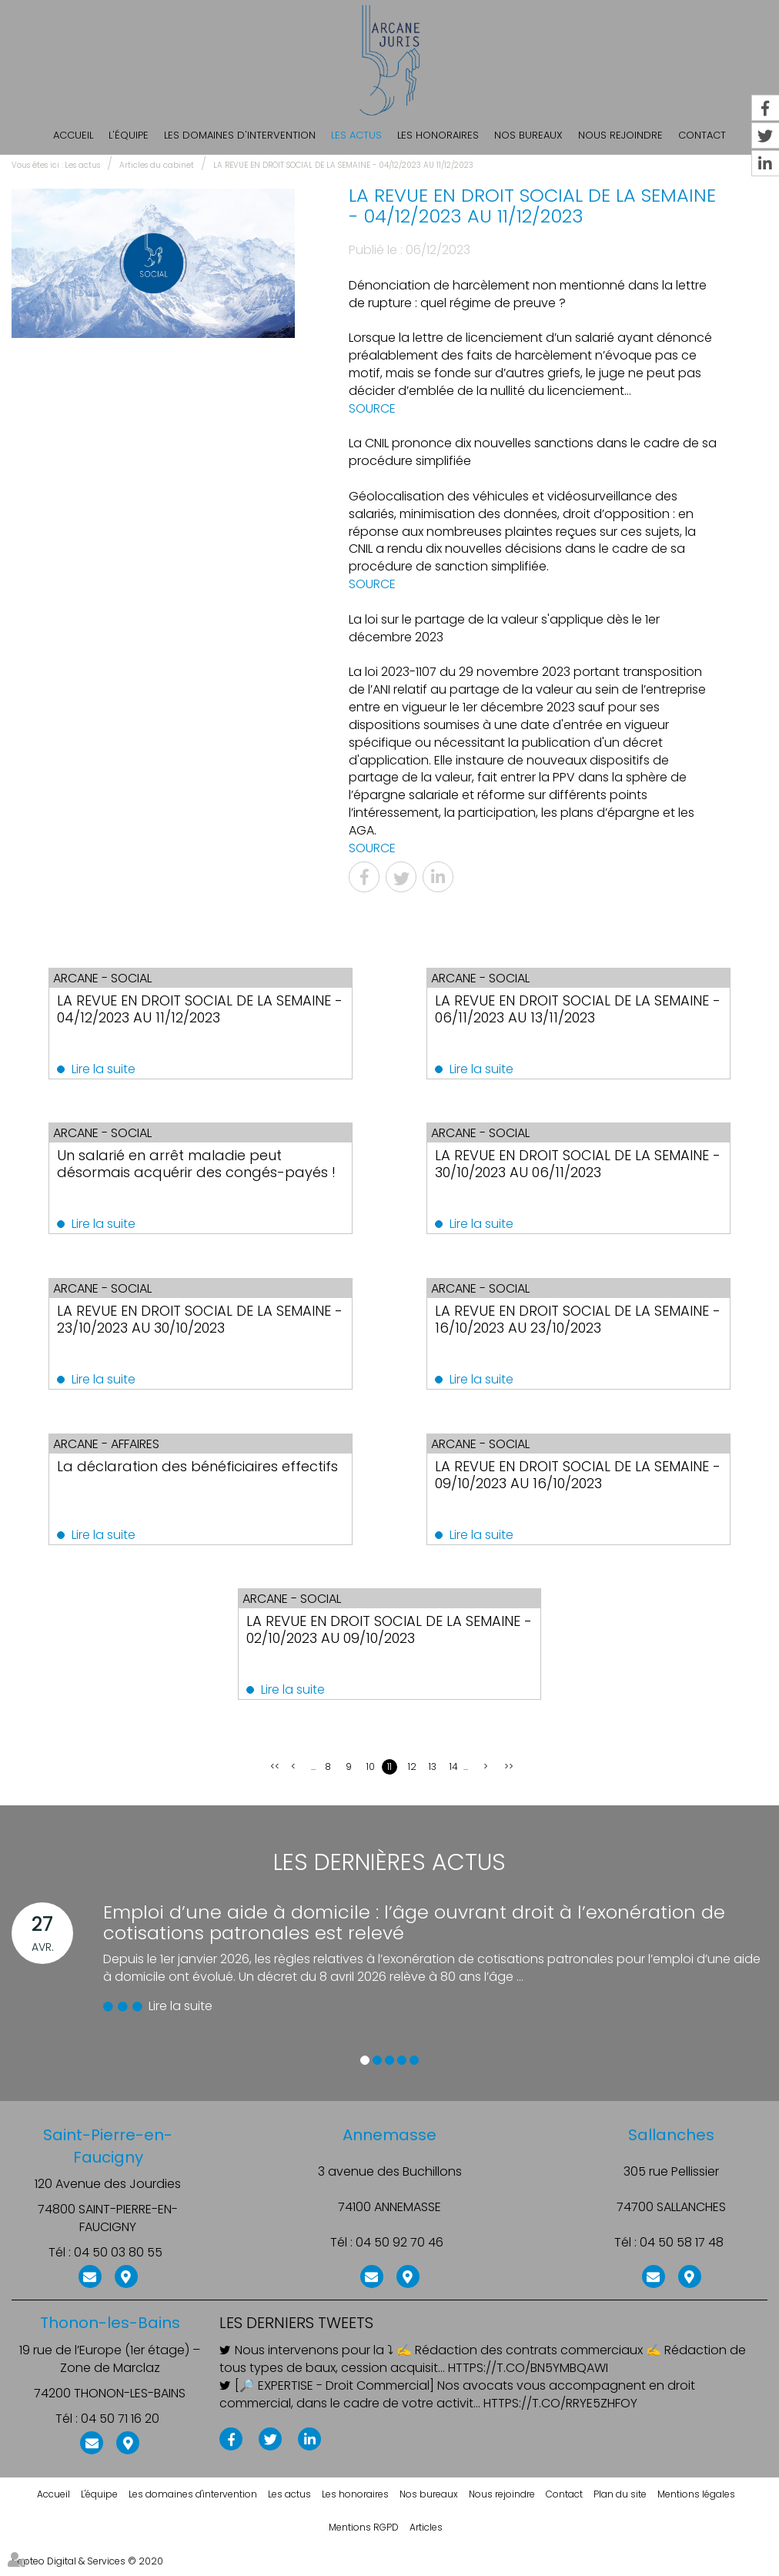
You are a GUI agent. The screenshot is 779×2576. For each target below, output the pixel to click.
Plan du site (620, 2502)
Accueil (73, 135)
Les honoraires (438, 135)
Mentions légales (696, 2502)
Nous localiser (126, 2283)
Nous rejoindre (620, 135)
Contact (564, 2502)
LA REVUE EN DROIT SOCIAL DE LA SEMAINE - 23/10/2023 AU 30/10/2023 (190, 1322)
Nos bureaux (528, 135)
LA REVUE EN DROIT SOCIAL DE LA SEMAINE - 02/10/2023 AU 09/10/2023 (378, 1636)
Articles (426, 2535)
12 (412, 1774)
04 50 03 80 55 (118, 2260)
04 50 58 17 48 (682, 2251)
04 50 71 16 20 (120, 2426)
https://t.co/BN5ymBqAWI (528, 2376)
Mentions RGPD (364, 2535)
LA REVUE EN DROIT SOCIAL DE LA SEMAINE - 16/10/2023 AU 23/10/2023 (567, 1322)
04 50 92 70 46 (399, 2251)
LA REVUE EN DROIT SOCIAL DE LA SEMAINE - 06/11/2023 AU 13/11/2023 (564, 1009)
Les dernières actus (389, 1871)
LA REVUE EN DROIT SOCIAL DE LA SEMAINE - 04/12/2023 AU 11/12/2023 (343, 165)
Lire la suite (117, 1069)
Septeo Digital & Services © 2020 (87, 2569)
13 (432, 1774)
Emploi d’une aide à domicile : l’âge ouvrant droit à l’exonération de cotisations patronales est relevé (414, 1930)
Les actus (356, 135)
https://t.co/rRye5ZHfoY (560, 2411)
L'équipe (129, 135)
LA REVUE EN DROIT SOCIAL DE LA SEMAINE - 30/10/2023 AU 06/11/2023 (567, 1166)
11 (389, 1774)
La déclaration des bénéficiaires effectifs (181, 1479)
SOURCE (372, 408)
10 (370, 1774)
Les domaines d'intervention (240, 135)
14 (454, 1774)
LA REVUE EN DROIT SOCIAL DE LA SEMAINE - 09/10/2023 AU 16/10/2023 (567, 1479)
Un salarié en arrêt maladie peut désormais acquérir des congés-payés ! (185, 1174)
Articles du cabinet (156, 165)
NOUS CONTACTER (90, 2283)
